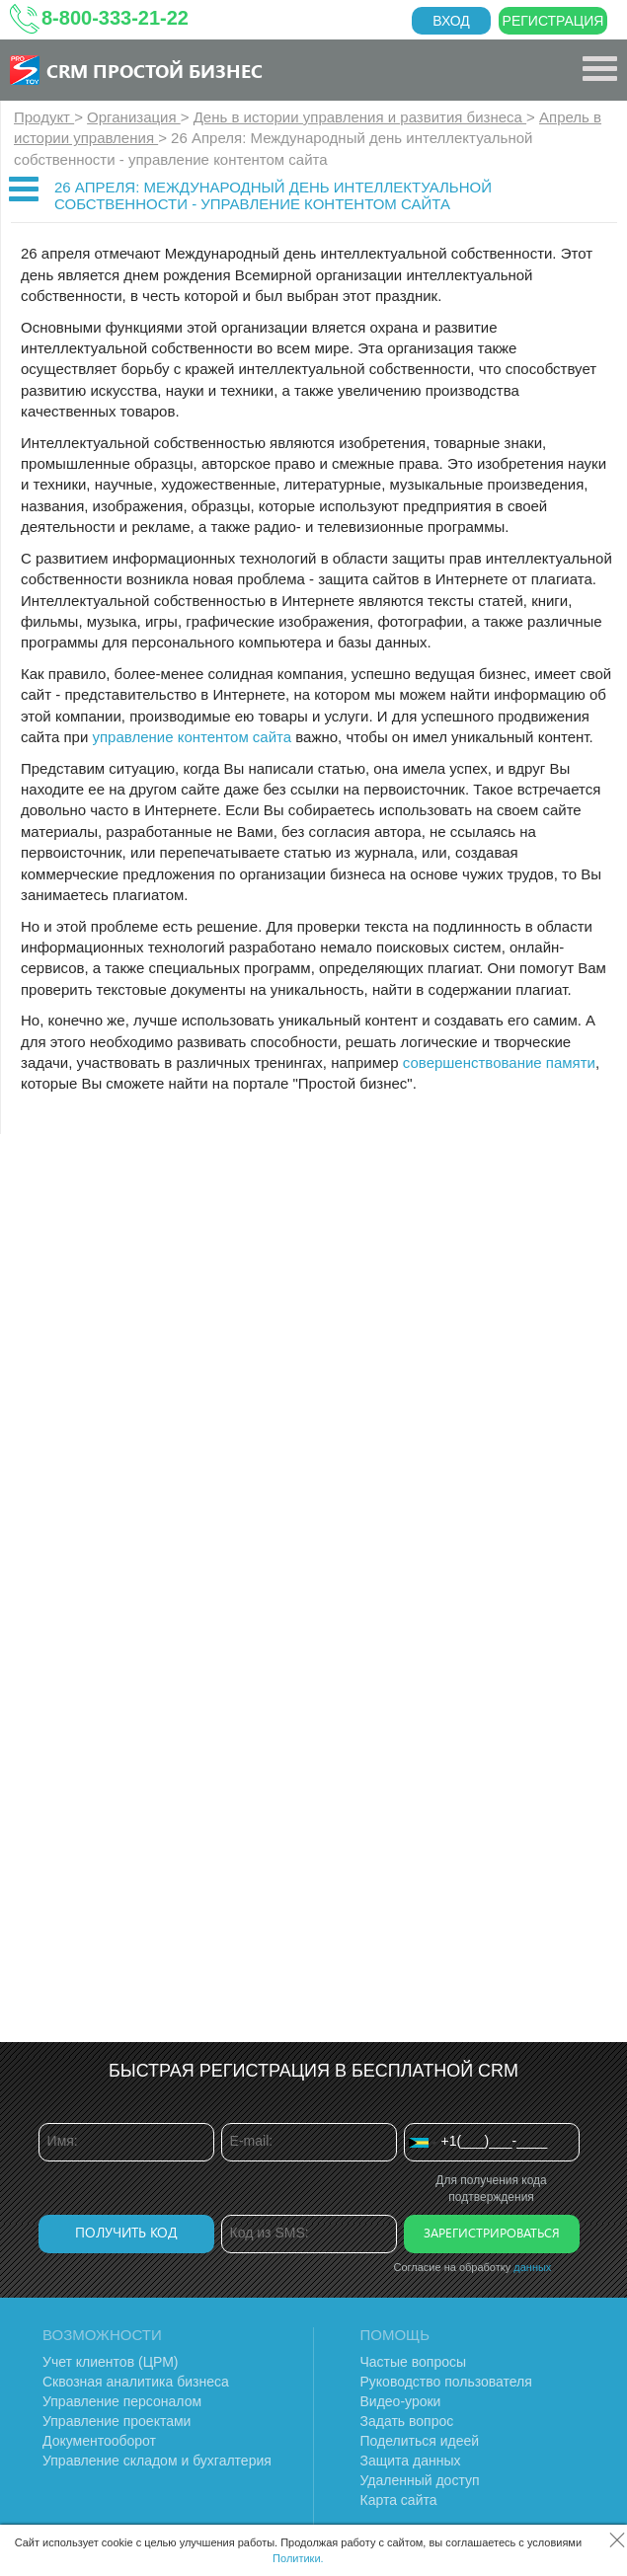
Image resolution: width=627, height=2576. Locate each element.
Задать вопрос (407, 2421)
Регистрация (553, 21)
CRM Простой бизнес (154, 70)
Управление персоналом (121, 2401)
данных (532, 2267)
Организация (134, 117)
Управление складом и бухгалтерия (157, 2460)
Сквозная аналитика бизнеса (135, 2381)
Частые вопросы (413, 2362)
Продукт (44, 117)
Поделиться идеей (420, 2441)
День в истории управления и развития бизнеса (360, 117)
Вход (451, 21)
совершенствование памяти (499, 1062)
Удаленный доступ (420, 2480)
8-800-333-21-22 (115, 18)
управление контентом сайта (191, 736)
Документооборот (99, 2441)
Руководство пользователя (446, 2381)
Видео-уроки (400, 2401)
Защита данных (410, 2460)
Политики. (298, 2558)
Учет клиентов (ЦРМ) (110, 2362)
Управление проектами (116, 2421)
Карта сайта (398, 2500)
